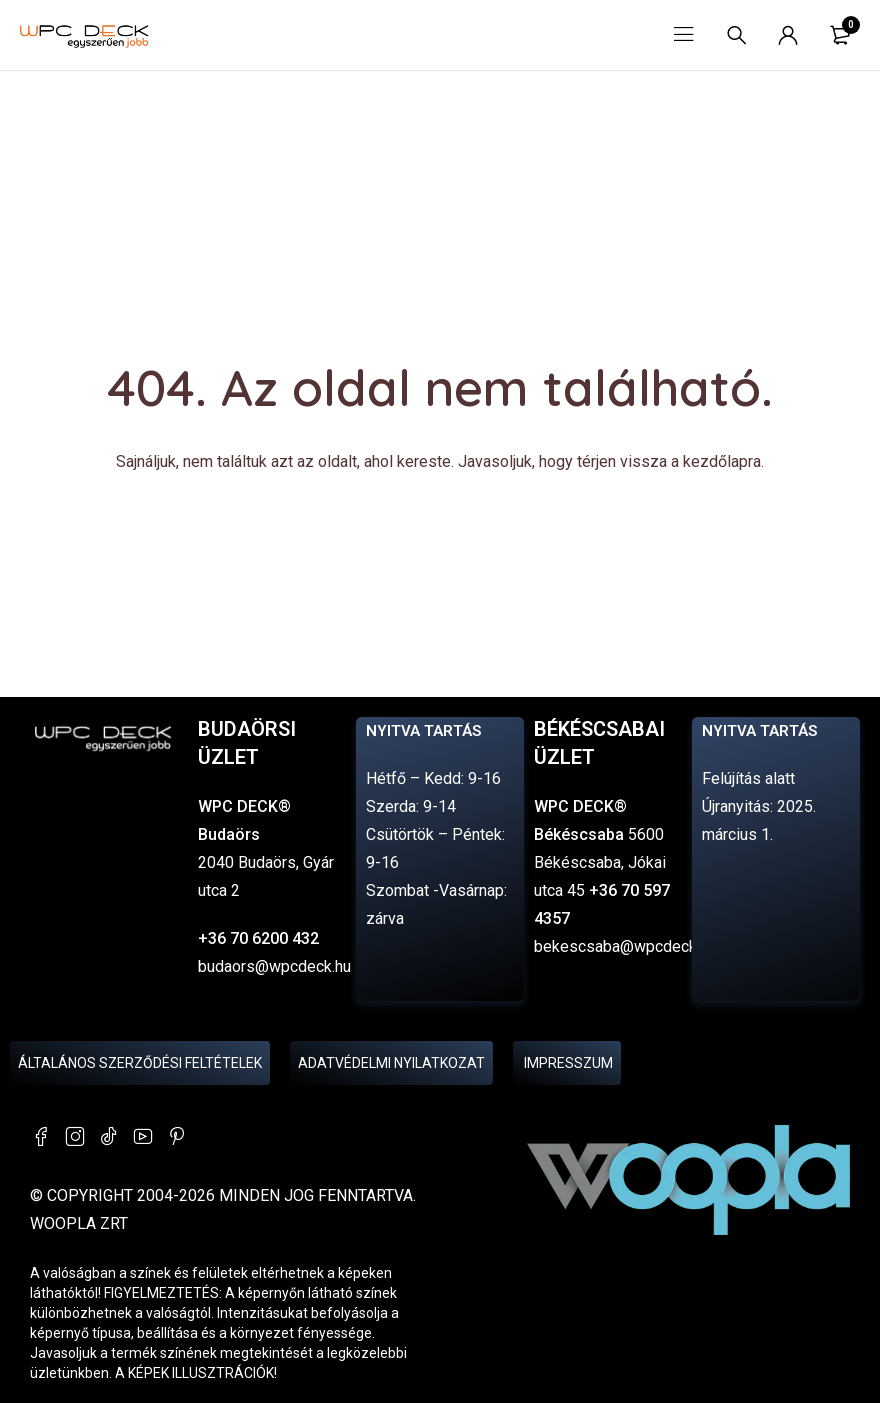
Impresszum (567, 1063)
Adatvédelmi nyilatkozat (391, 1063)
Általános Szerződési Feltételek (140, 1063)
